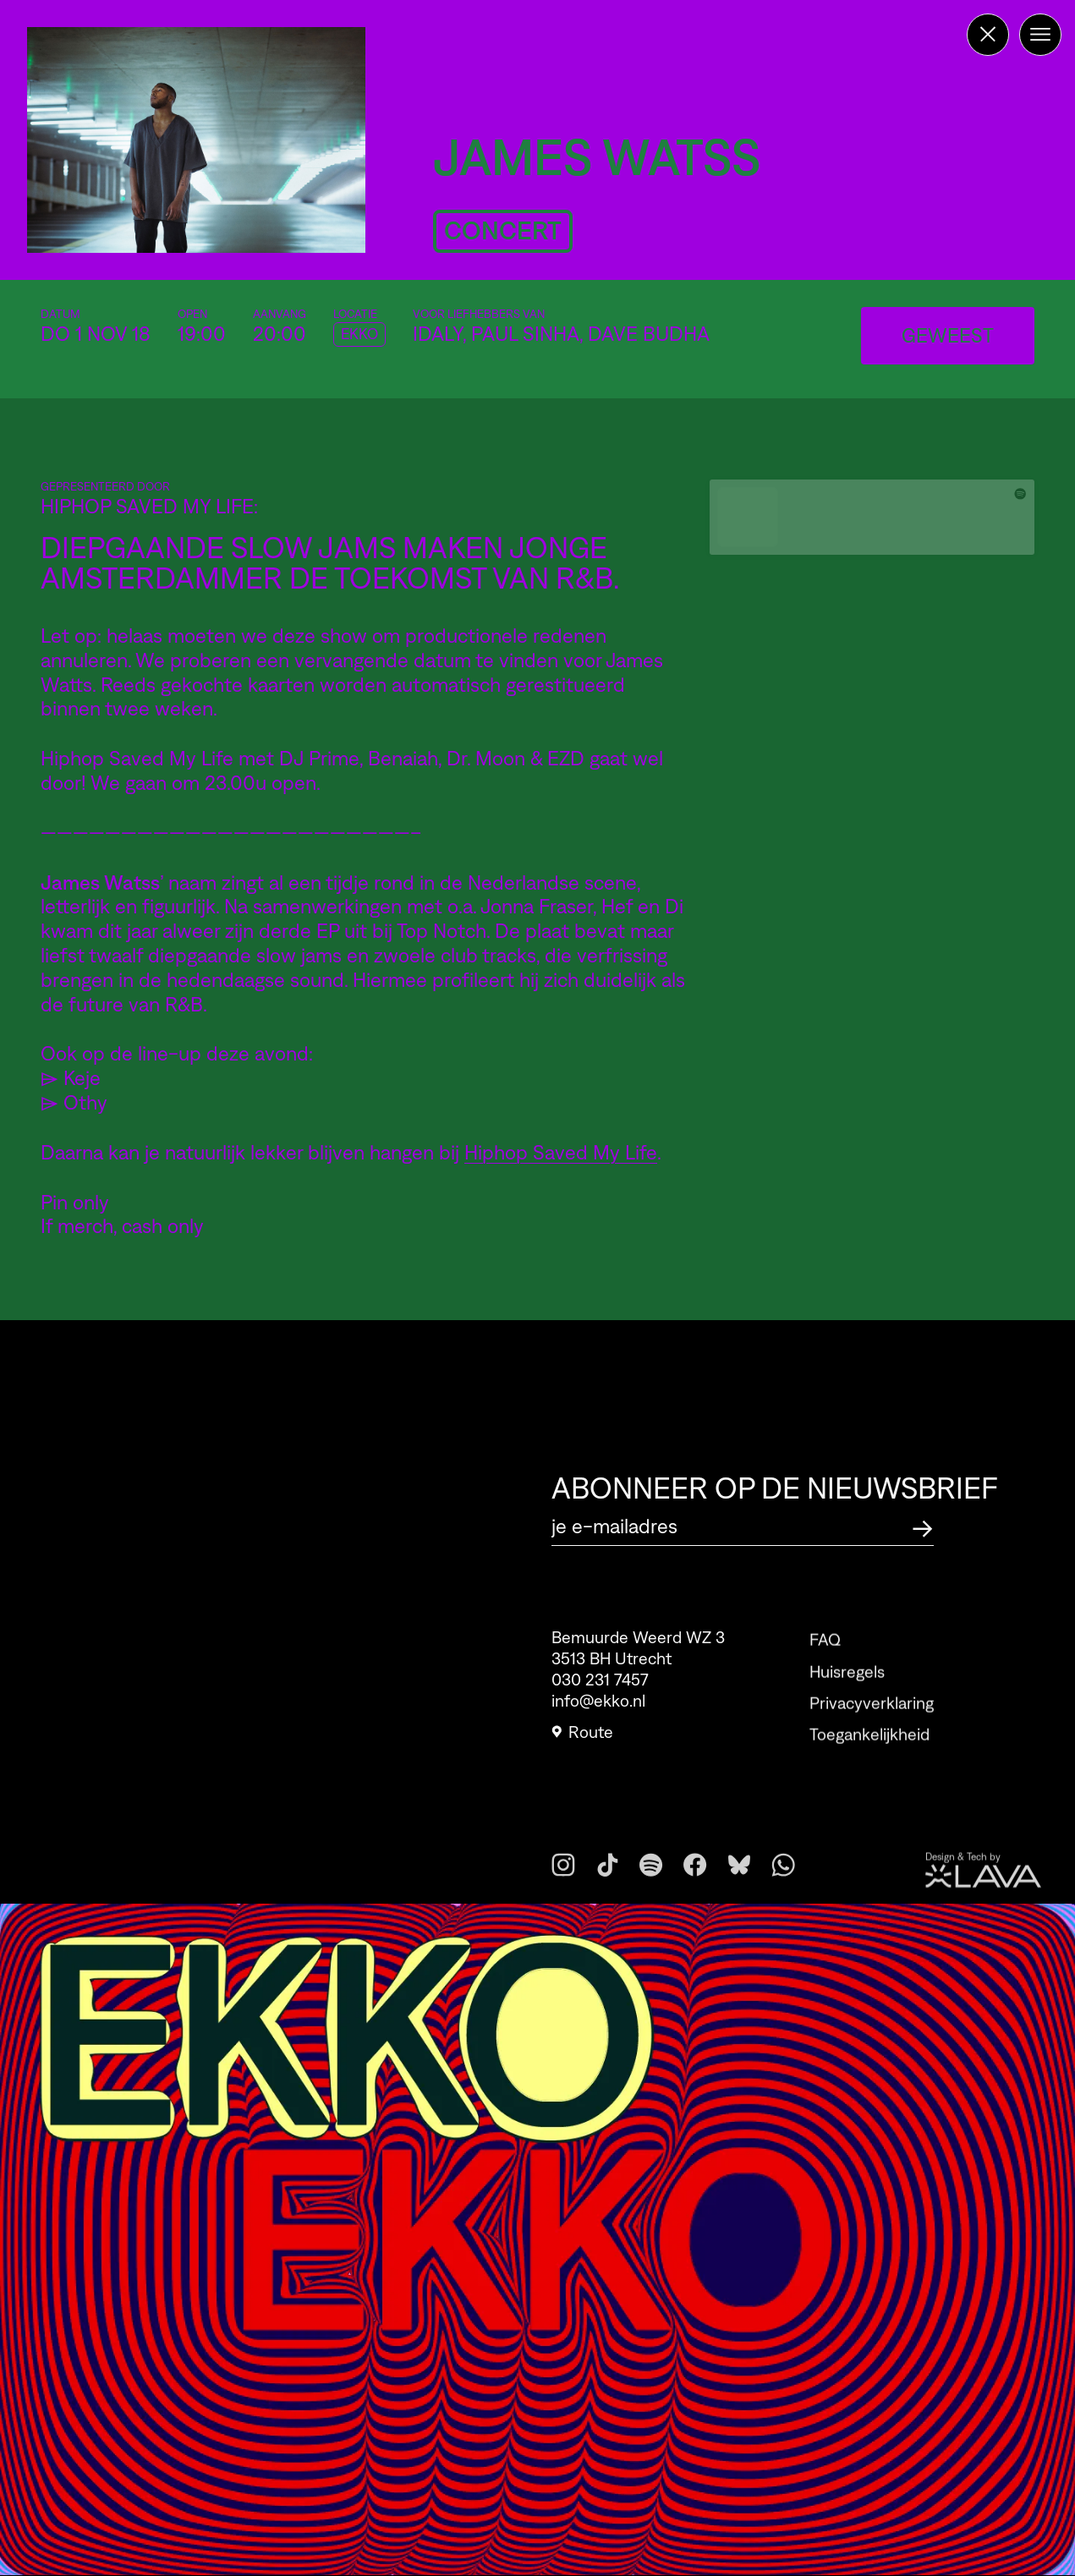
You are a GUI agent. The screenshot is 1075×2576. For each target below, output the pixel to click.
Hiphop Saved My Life (560, 1152)
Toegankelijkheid (869, 1757)
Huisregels (847, 1694)
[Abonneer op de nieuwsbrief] (923, 1526)
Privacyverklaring (871, 1725)
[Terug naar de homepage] (988, 35)
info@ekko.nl (598, 1707)
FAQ (825, 1662)
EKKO (359, 334)
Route (582, 1738)
